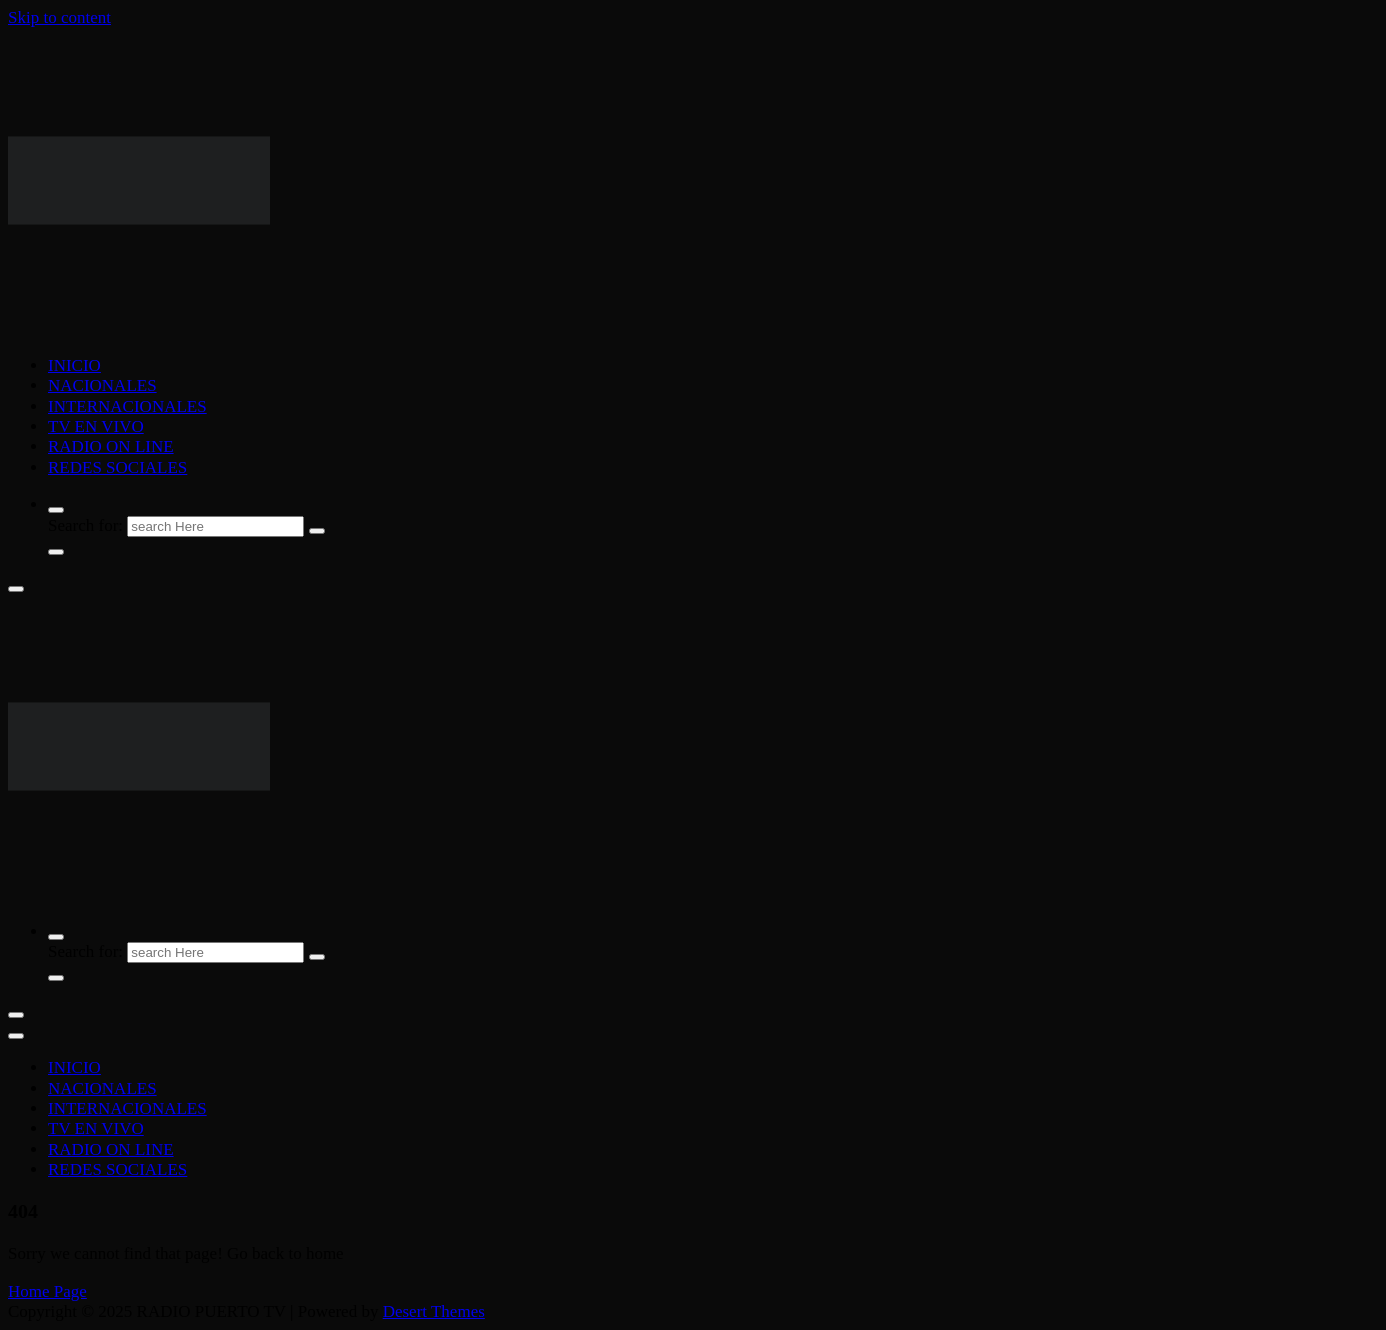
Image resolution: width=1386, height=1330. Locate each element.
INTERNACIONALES (127, 406)
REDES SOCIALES (117, 467)
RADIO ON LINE (111, 446)
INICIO (74, 365)
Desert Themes (434, 1311)
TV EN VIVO (96, 426)
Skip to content (59, 17)
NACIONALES (102, 385)
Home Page (47, 1291)
